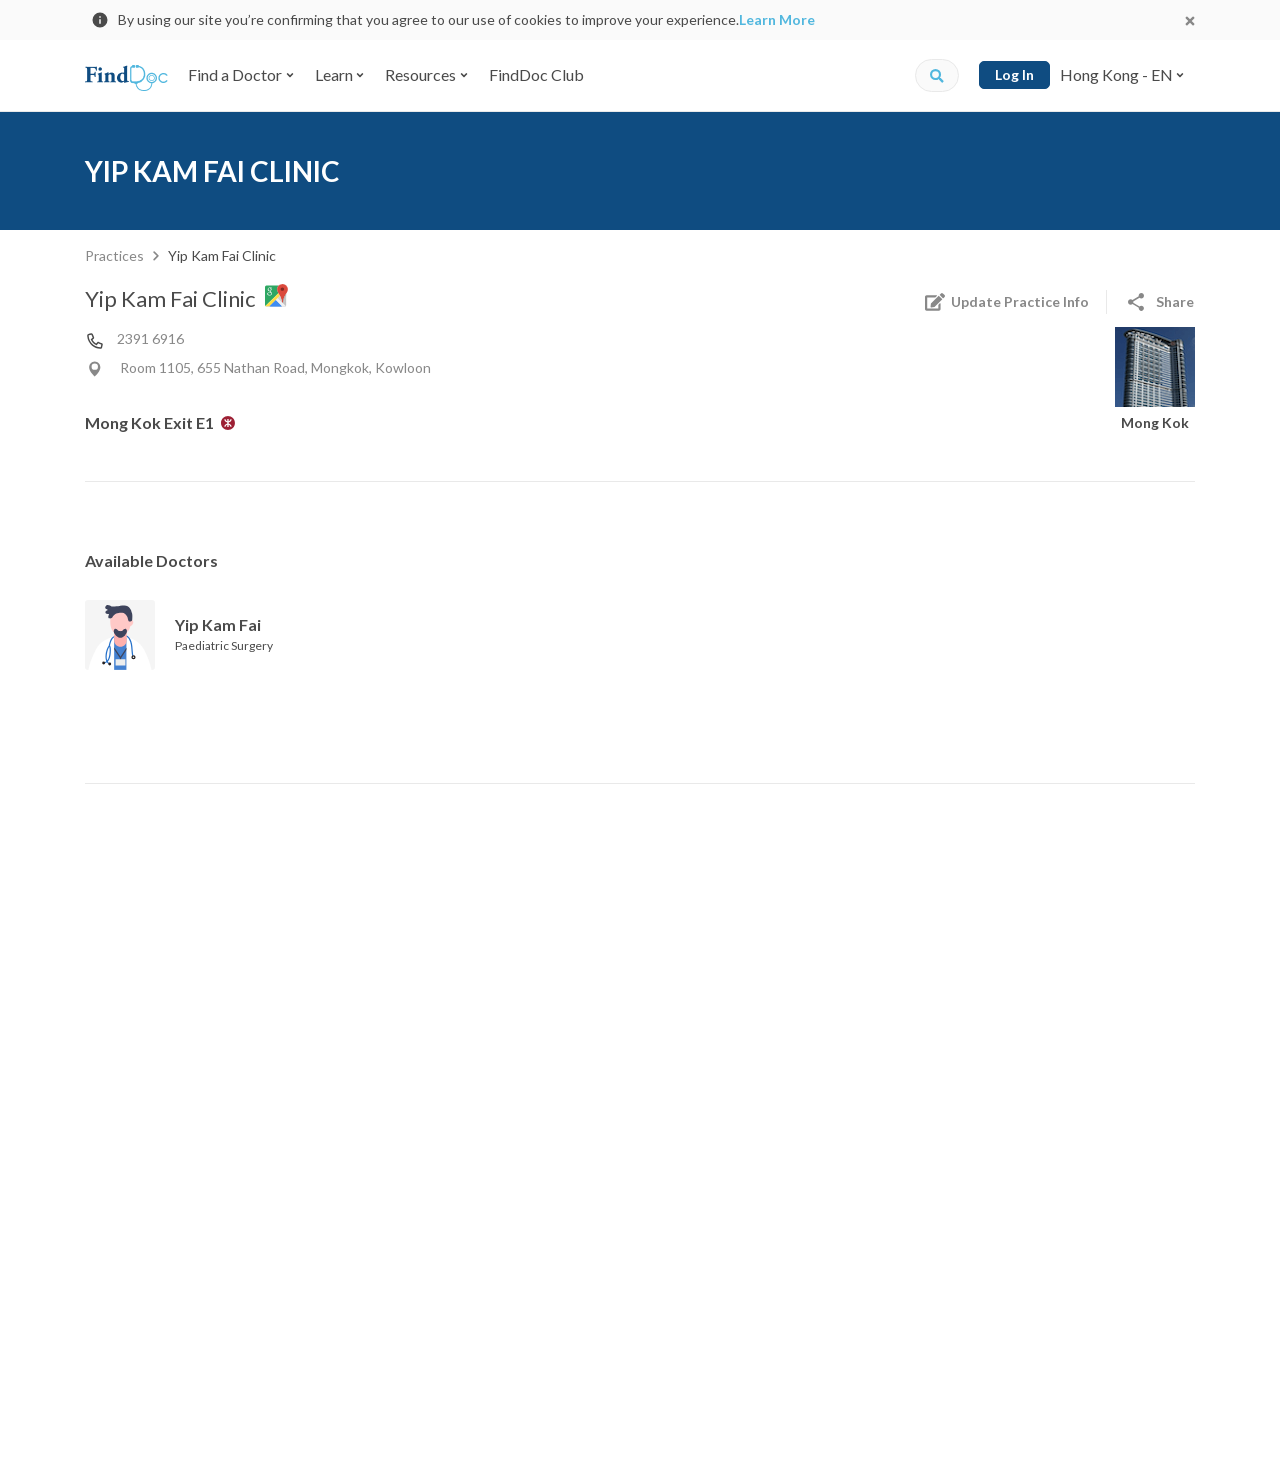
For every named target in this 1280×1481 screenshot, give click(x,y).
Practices (114, 255)
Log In (1014, 74)
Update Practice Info (1006, 302)
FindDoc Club (536, 74)
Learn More (777, 19)
